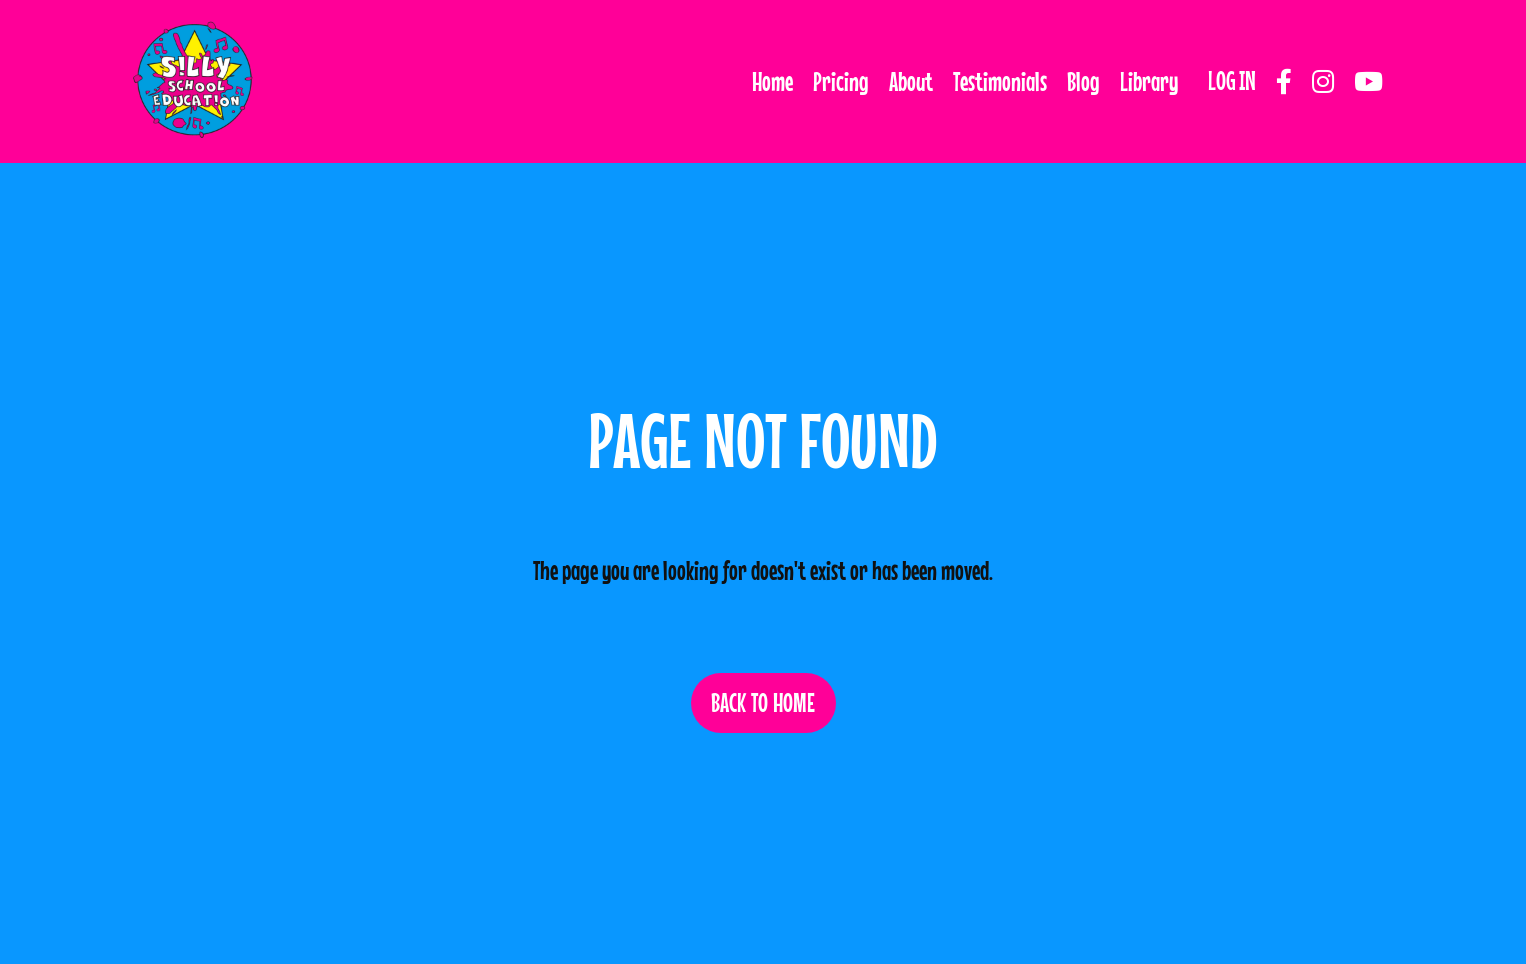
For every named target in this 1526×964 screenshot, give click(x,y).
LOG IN (1232, 80)
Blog (1083, 81)
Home (772, 81)
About (911, 81)
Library (1149, 81)
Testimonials (1000, 81)
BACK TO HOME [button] (763, 702)
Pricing (841, 81)
